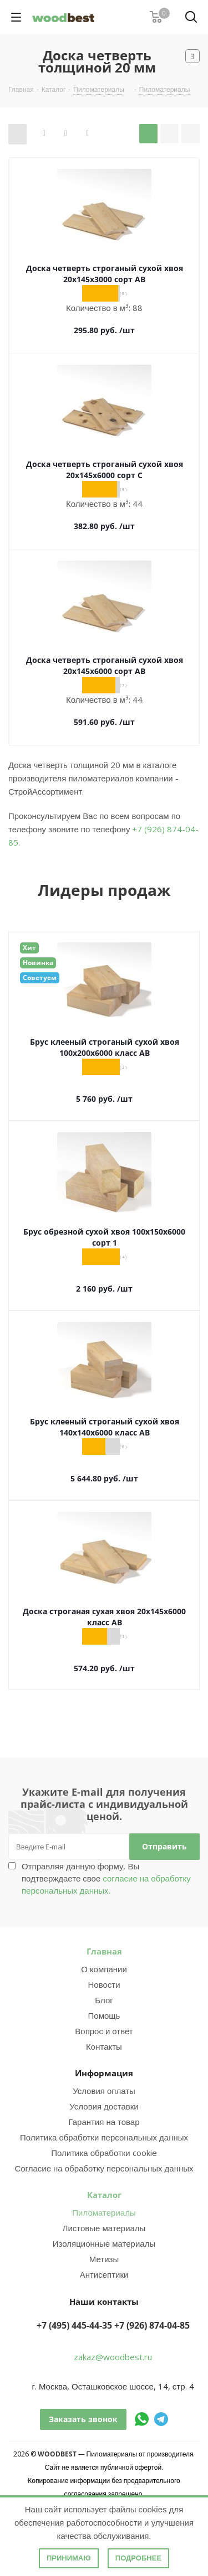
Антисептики (104, 2274)
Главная (104, 1951)
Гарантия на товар (103, 2121)
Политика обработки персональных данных (104, 2137)
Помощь (104, 2015)
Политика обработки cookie (103, 2152)
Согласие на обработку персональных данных (103, 2168)
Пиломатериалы (103, 2212)
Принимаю (69, 2558)
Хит (29, 947)
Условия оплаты (104, 2090)
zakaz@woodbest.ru (113, 2356)
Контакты (104, 2046)
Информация (104, 2073)
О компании (104, 1968)
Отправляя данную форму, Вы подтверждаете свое (106, 1878)
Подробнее (138, 2558)
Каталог (104, 2194)
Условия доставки (103, 2106)
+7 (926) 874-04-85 (152, 2325)
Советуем (40, 977)
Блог (104, 1999)
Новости (104, 1984)
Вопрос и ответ (104, 2030)
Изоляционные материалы (104, 2243)
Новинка (38, 962)
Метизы (104, 2258)
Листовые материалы (104, 2227)
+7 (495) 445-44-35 (74, 2325)
